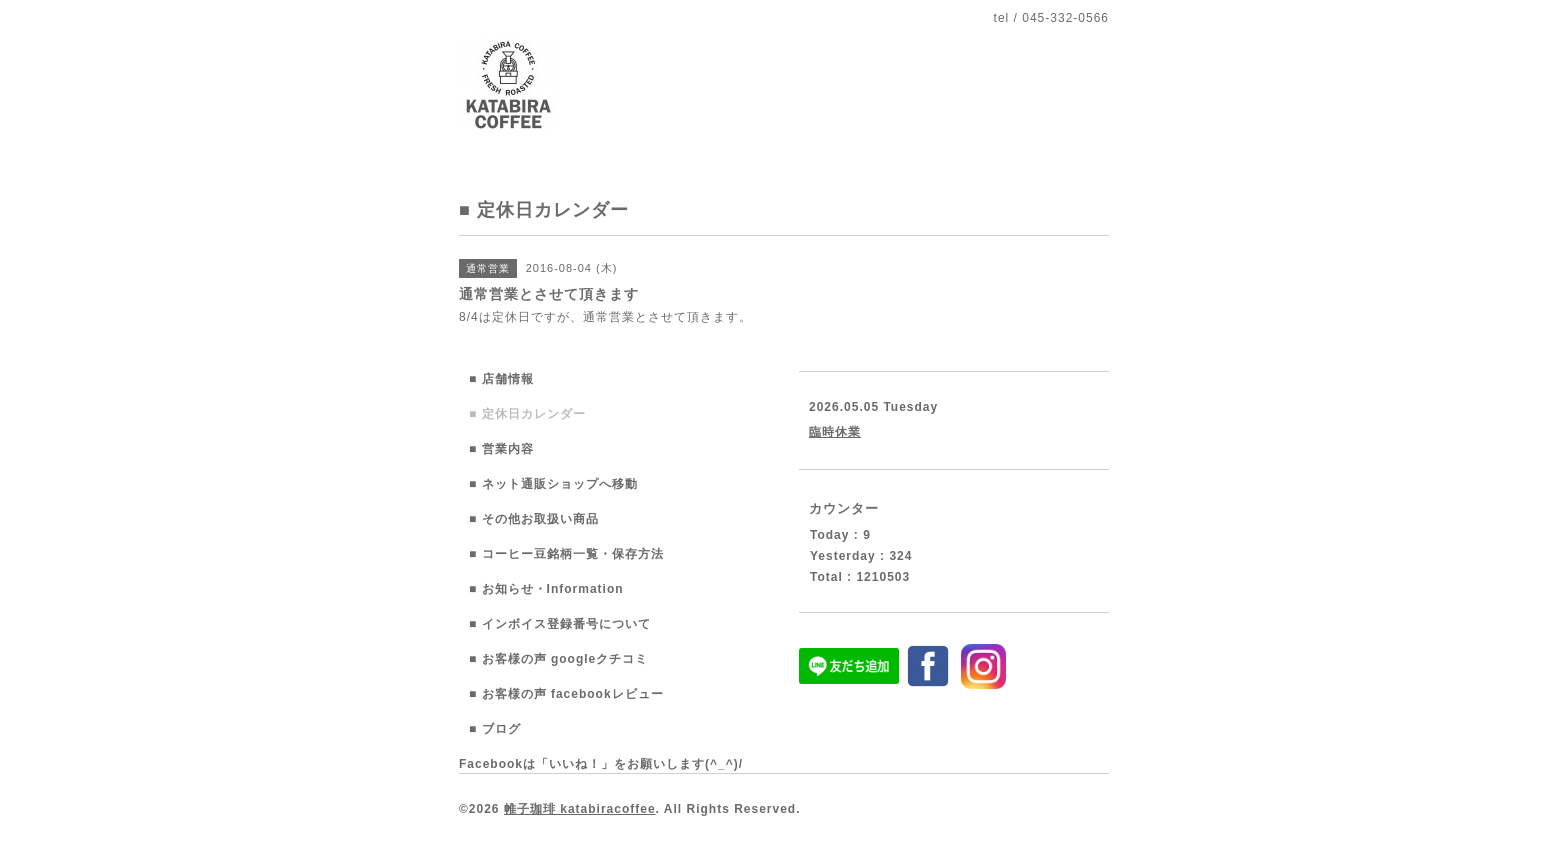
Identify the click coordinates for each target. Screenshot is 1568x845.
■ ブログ (495, 729)
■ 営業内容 (501, 449)
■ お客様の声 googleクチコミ (558, 659)
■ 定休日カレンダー (527, 414)
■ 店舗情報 (501, 379)
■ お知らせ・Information (546, 589)
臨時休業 (835, 432)
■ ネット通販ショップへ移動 (553, 484)
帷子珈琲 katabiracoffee (580, 809)
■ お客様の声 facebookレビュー (566, 694)
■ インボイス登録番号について (560, 624)
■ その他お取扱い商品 (534, 519)
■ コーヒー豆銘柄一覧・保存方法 (566, 554)
